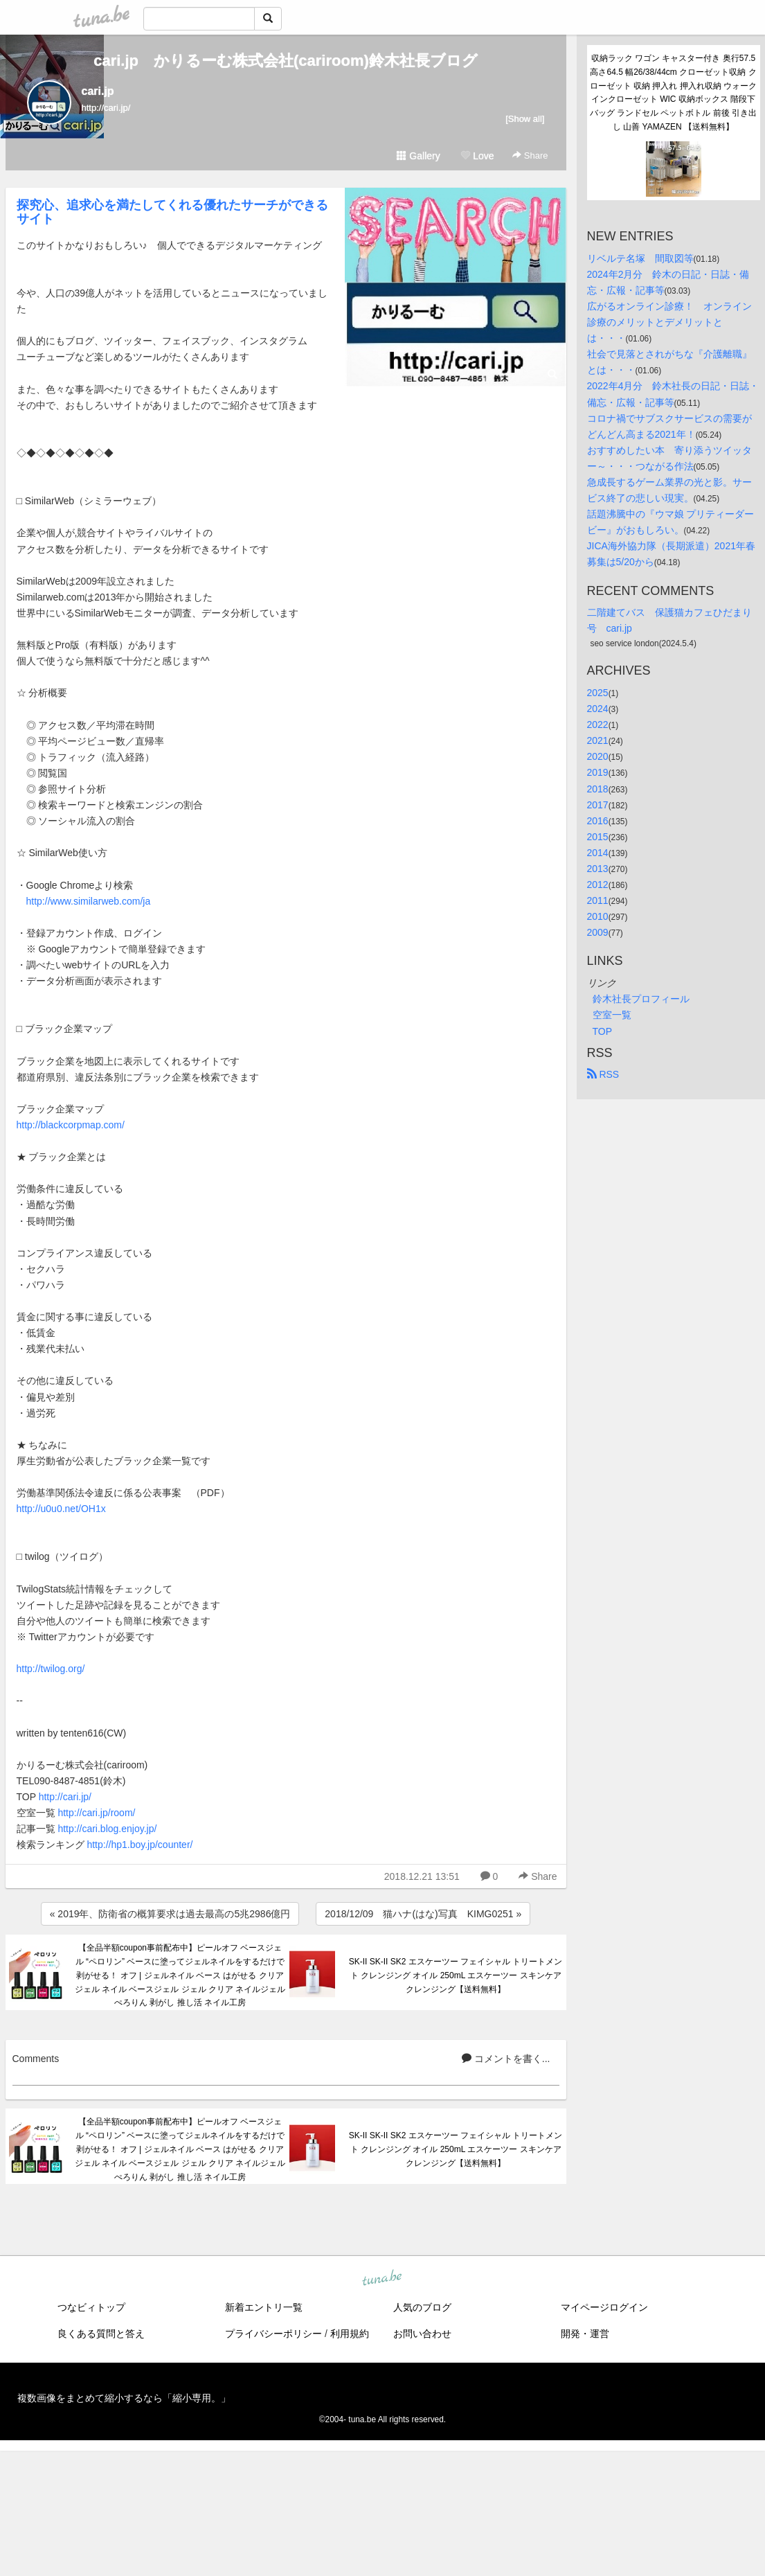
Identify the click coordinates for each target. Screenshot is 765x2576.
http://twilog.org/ (51, 1668)
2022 (598, 724)
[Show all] (524, 119)
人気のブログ (422, 2307)
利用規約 (349, 2333)
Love (477, 155)
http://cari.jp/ (65, 1796)
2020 (598, 756)
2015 (598, 836)
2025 (598, 692)
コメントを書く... (506, 2058)
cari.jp (98, 91)
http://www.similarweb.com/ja (88, 901)
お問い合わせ (422, 2333)
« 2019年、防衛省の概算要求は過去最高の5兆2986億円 (170, 1913)
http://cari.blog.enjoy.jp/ (106, 1828)
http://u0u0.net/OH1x (61, 1508)
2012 (598, 884)
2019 (598, 772)
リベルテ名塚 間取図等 (640, 258)
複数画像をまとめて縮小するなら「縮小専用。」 (124, 2398)
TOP (603, 1031)
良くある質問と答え (101, 2333)
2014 (598, 852)
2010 (598, 916)
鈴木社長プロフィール (641, 998)
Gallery (418, 155)
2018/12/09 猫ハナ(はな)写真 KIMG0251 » (423, 1913)
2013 (598, 868)
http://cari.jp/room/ (96, 1812)
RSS (603, 1074)
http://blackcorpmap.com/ (71, 1124)
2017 (598, 804)
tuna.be (382, 2278)
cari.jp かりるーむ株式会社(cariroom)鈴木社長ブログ (285, 60)
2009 (598, 932)
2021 (598, 740)
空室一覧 (612, 1014)
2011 (598, 900)
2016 (598, 820)
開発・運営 (585, 2333)
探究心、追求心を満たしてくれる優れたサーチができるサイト (172, 212)
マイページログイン (604, 2307)
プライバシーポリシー (273, 2333)
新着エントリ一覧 (264, 2307)
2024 (598, 708)
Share (530, 155)
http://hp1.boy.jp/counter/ (139, 1844)
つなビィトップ (91, 2307)
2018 (598, 788)
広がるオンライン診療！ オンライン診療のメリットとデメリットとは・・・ (669, 322)
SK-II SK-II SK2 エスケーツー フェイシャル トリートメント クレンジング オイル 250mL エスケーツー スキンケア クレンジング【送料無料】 (456, 1975)
